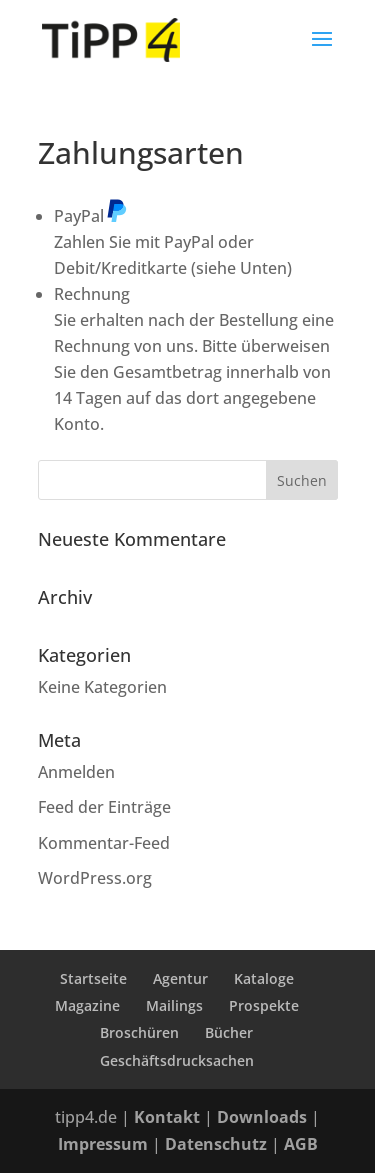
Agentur (180, 978)
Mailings (174, 1005)
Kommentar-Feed (104, 843)
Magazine (87, 1005)
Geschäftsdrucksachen (177, 1060)
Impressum (103, 1144)
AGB (301, 1144)
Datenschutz (216, 1144)
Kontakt (167, 1117)
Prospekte (264, 1005)
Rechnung (92, 294)
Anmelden (76, 772)
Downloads (262, 1117)
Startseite (93, 978)
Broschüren (139, 1032)
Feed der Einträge (104, 807)
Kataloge (264, 978)
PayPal (91, 216)
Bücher (229, 1032)
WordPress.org (95, 878)
